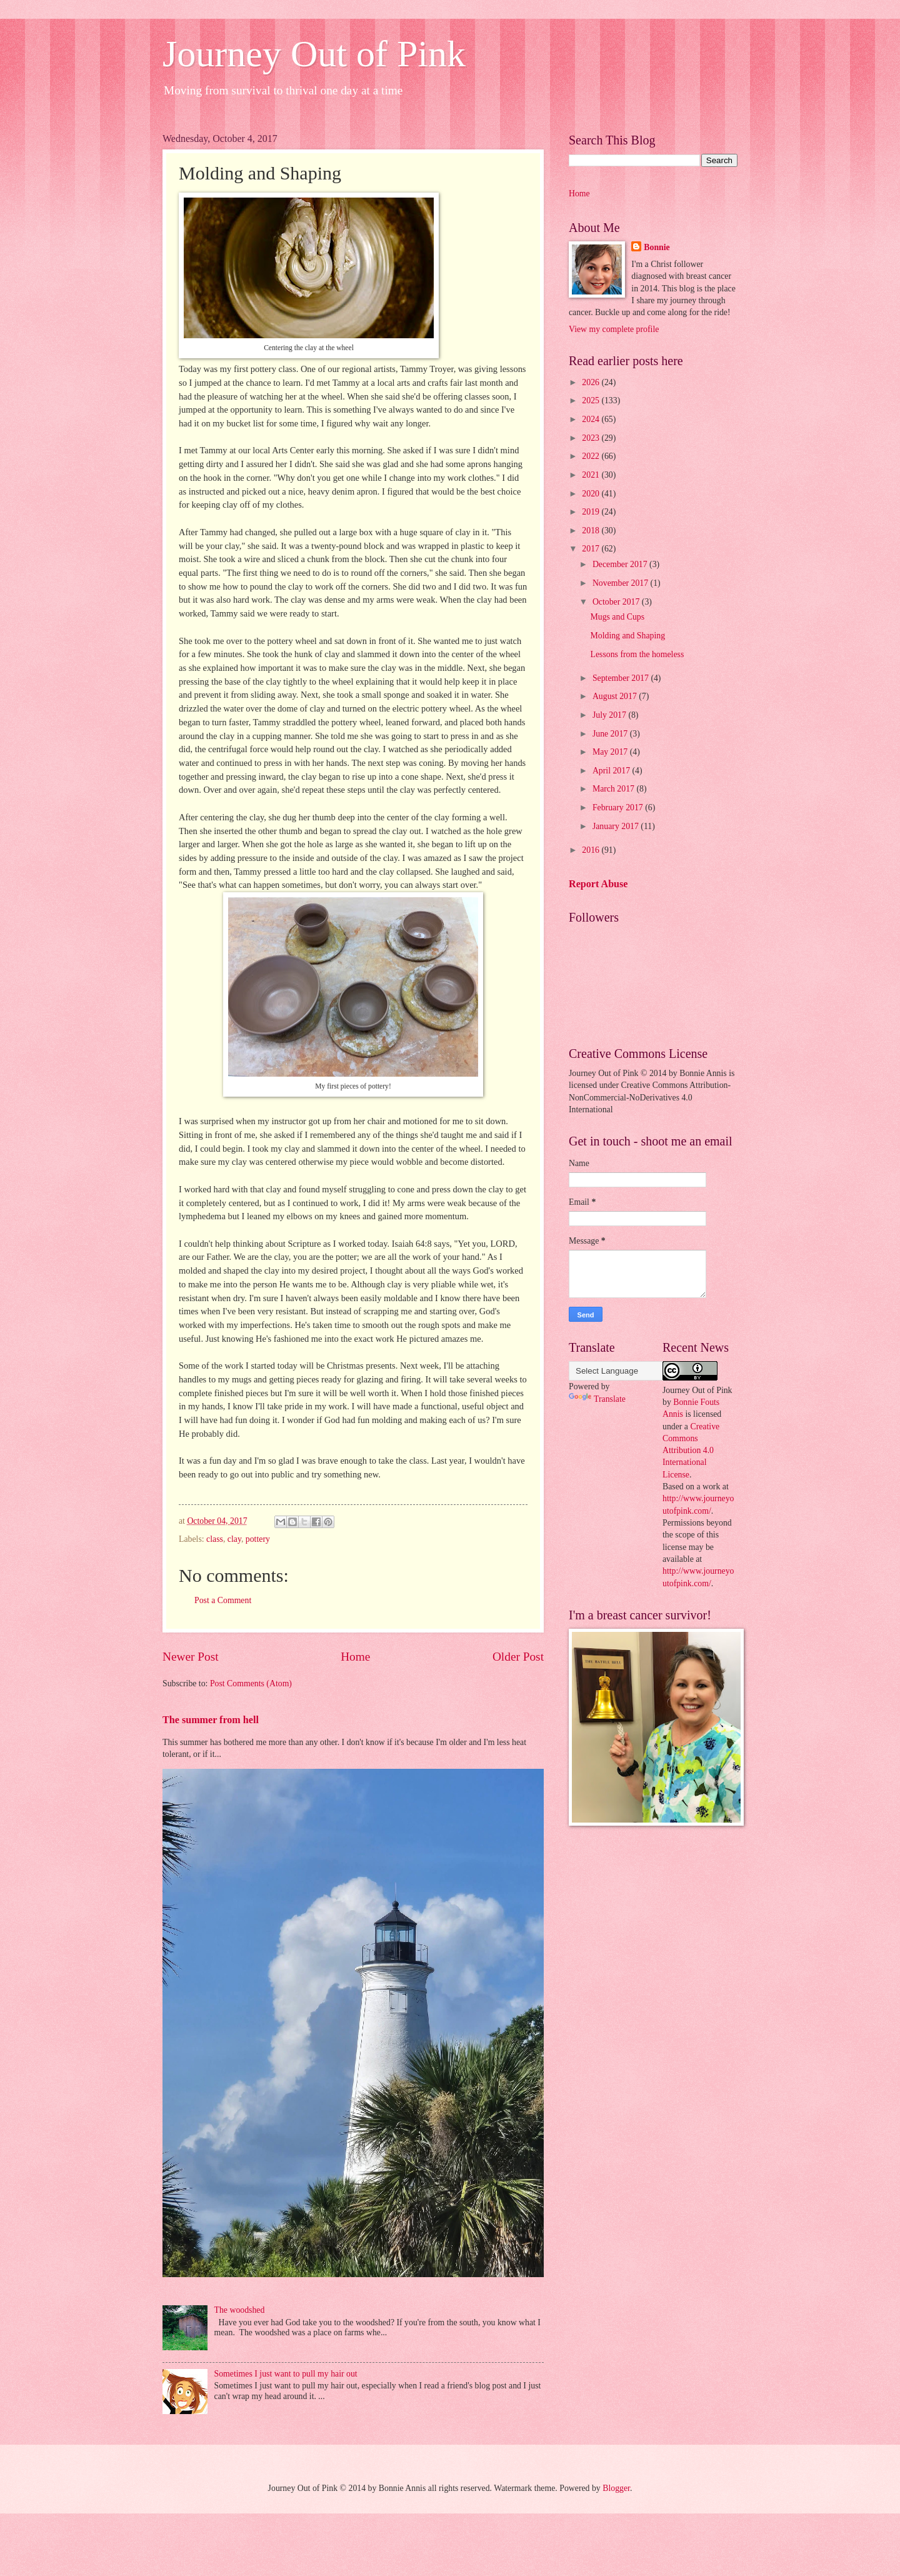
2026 (591, 382)
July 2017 (610, 715)
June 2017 (611, 733)
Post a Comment (222, 1600)
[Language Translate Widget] (631, 1371)
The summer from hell (210, 1719)
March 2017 (614, 788)
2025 (591, 400)
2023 (591, 438)
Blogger (616, 2488)
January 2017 (616, 826)
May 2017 (611, 752)
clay (234, 1539)
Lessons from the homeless (637, 654)
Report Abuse (598, 883)
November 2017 (621, 583)
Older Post (518, 1656)
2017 (591, 548)
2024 (591, 419)
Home (355, 1656)
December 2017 (620, 564)
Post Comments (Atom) (251, 1683)
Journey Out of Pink (314, 53)
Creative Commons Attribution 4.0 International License (690, 1450)
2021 (591, 475)
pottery (258, 1539)
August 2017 (615, 696)
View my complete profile (614, 329)
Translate (597, 1399)
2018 (591, 530)
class (214, 1539)
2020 (591, 493)
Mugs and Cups (617, 616)
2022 (591, 456)
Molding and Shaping (627, 635)
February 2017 (618, 807)
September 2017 (621, 678)
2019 (591, 511)
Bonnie (656, 247)
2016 (591, 850)
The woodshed (239, 2310)
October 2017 (617, 601)
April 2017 (612, 770)
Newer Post (190, 1656)
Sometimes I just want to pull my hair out (286, 2373)
